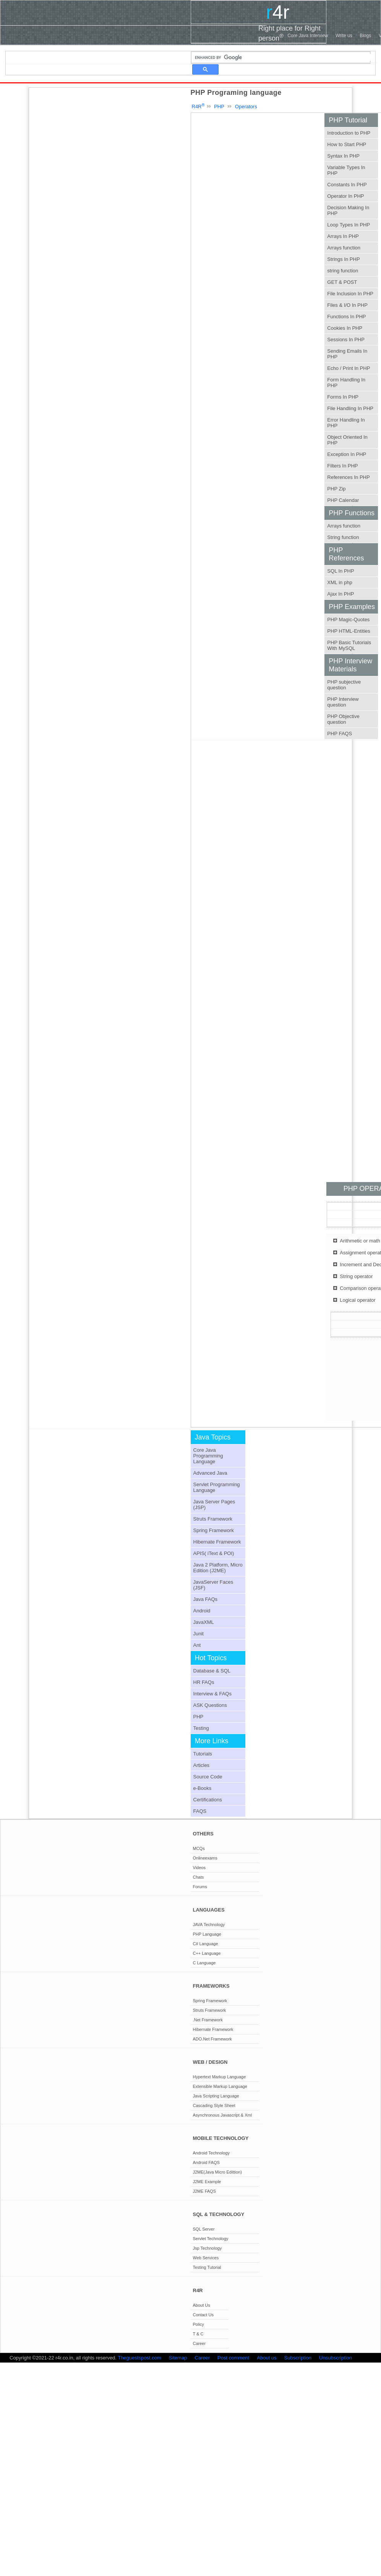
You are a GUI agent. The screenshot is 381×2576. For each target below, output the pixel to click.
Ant (197, 1645)
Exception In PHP (346, 454)
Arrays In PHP (342, 236)
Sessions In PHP (346, 339)
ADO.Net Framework (212, 2039)
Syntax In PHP (343, 156)
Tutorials (202, 1754)
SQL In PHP (340, 571)
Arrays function (343, 248)
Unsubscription (335, 2358)
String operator (356, 1276)
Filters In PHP (342, 466)
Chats (198, 1877)
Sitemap (178, 2358)
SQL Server (204, 2229)
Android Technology (211, 2153)
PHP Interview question (342, 702)
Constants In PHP (346, 184)
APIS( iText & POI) (213, 1553)
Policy (198, 2324)
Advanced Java (210, 1473)
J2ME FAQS (204, 2191)
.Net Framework (208, 2019)
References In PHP (348, 477)
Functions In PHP (346, 316)
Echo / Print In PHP (348, 368)
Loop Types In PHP (348, 225)
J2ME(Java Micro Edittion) (217, 2172)
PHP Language (207, 1934)
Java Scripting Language (216, 2096)
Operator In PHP (345, 196)
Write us (344, 35)
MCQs (199, 1848)
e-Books (202, 1788)
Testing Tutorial (207, 2267)
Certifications (207, 1800)
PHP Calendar (343, 500)
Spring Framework (213, 1530)
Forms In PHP (342, 397)
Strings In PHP (343, 259)
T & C (198, 2334)
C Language (204, 1962)
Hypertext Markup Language (219, 2076)
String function (343, 537)
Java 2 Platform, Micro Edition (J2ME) (218, 1567)
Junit (198, 1633)
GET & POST (342, 282)
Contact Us (203, 2314)
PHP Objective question (343, 719)
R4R (198, 106)
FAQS (200, 1811)
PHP (219, 106)
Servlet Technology (211, 2238)
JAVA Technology (209, 1924)
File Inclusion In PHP (350, 293)
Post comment (233, 2358)
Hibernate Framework (217, 1542)
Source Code (207, 1777)
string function (342, 271)
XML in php (339, 582)
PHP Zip (336, 489)
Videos (199, 1867)
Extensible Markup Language (220, 2086)
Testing (201, 1728)
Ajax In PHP (340, 594)
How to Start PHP (346, 144)
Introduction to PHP (348, 133)
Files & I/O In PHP (347, 305)
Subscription (298, 2358)
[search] (284, 57)
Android (202, 1611)
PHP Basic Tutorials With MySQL (349, 645)
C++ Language (207, 1953)
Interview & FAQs (212, 1694)
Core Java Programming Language (208, 1455)
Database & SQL (212, 1671)
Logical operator (357, 1300)
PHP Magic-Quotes (348, 619)
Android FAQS (206, 2162)
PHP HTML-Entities (348, 631)
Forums (200, 1886)
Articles (201, 1765)
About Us (201, 2305)
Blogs (365, 35)
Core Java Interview (307, 35)
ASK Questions (210, 1705)
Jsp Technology (207, 2248)
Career (199, 2343)
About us (266, 2358)
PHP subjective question (344, 684)
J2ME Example (207, 2181)
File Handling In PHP (350, 408)
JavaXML (203, 1622)
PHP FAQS (339, 733)
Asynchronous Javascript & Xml (222, 2115)
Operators (246, 106)
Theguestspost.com (139, 2358)
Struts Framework (213, 1519)
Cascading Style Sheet (214, 2105)
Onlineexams (205, 1858)
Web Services (206, 2257)
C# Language (205, 1943)
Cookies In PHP (344, 328)
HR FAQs (203, 1682)
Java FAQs (205, 1599)
